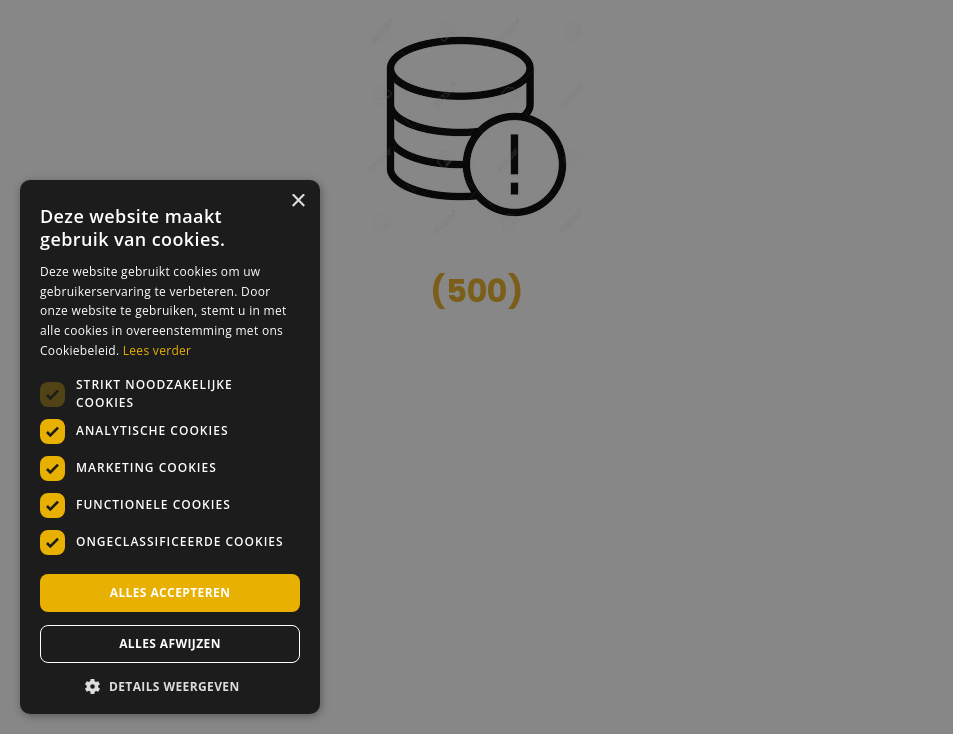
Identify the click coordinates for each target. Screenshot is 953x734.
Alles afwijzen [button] (170, 643)
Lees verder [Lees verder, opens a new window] (157, 350)
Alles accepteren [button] (170, 592)
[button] (170, 685)
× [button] (297, 201)
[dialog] (476, 367)
